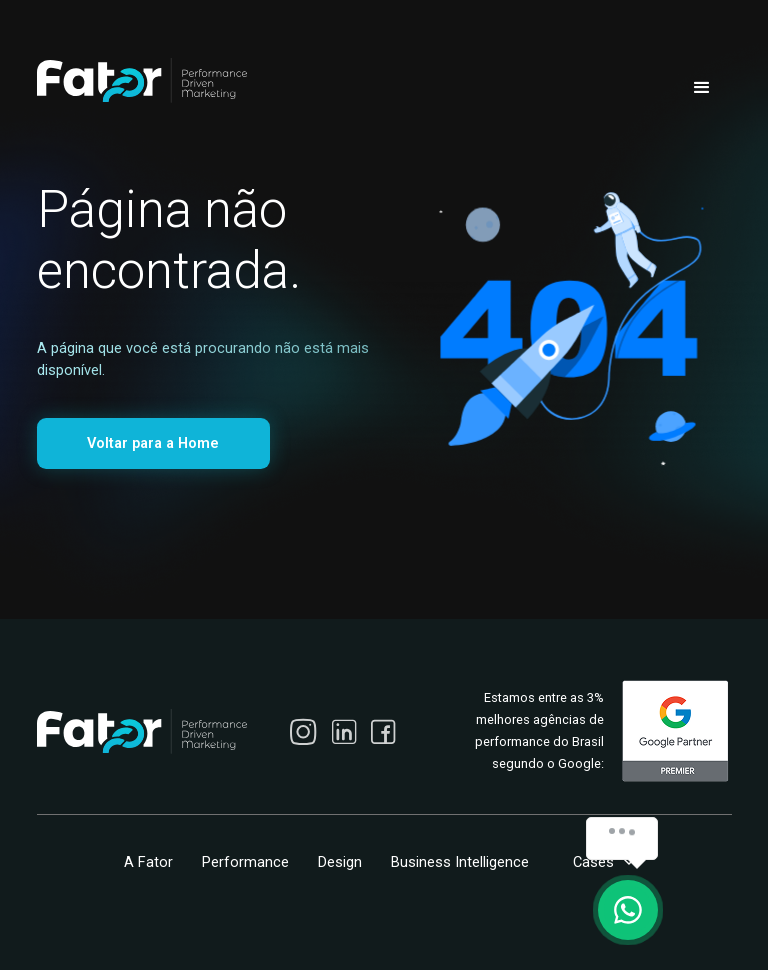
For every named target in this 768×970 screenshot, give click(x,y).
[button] (702, 88)
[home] (142, 80)
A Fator (148, 862)
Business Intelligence (460, 862)
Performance (245, 862)
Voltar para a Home (153, 443)
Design (340, 862)
